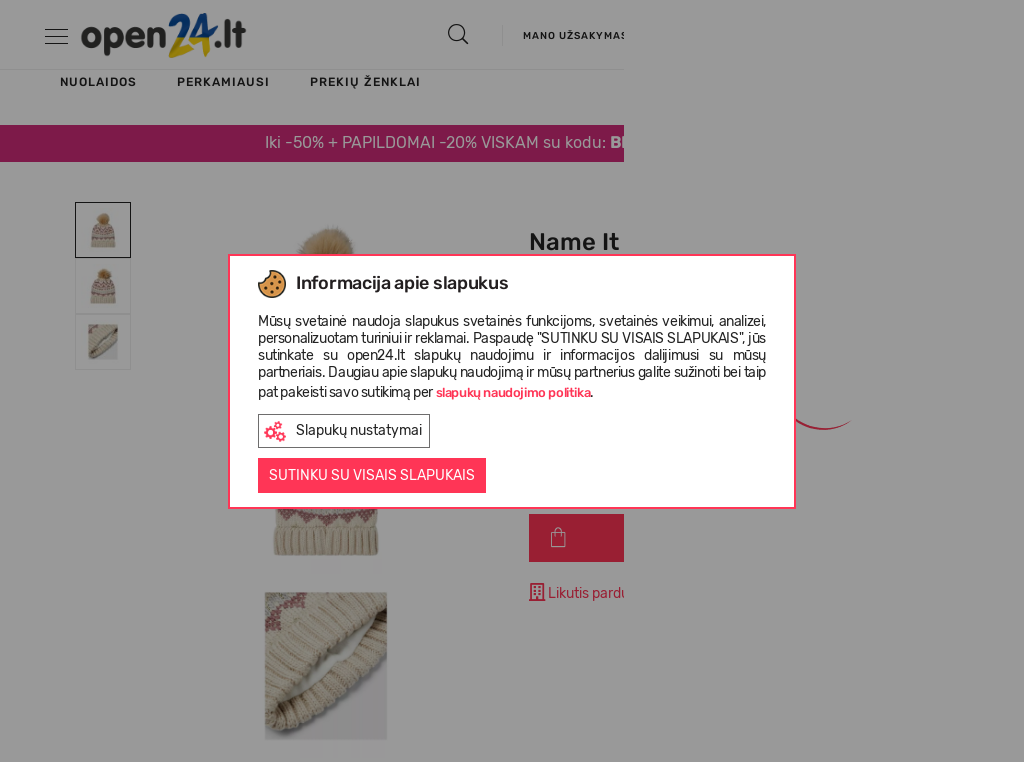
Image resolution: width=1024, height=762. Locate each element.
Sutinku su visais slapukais (372, 475)
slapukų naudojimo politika (513, 392)
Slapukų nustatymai (343, 431)
